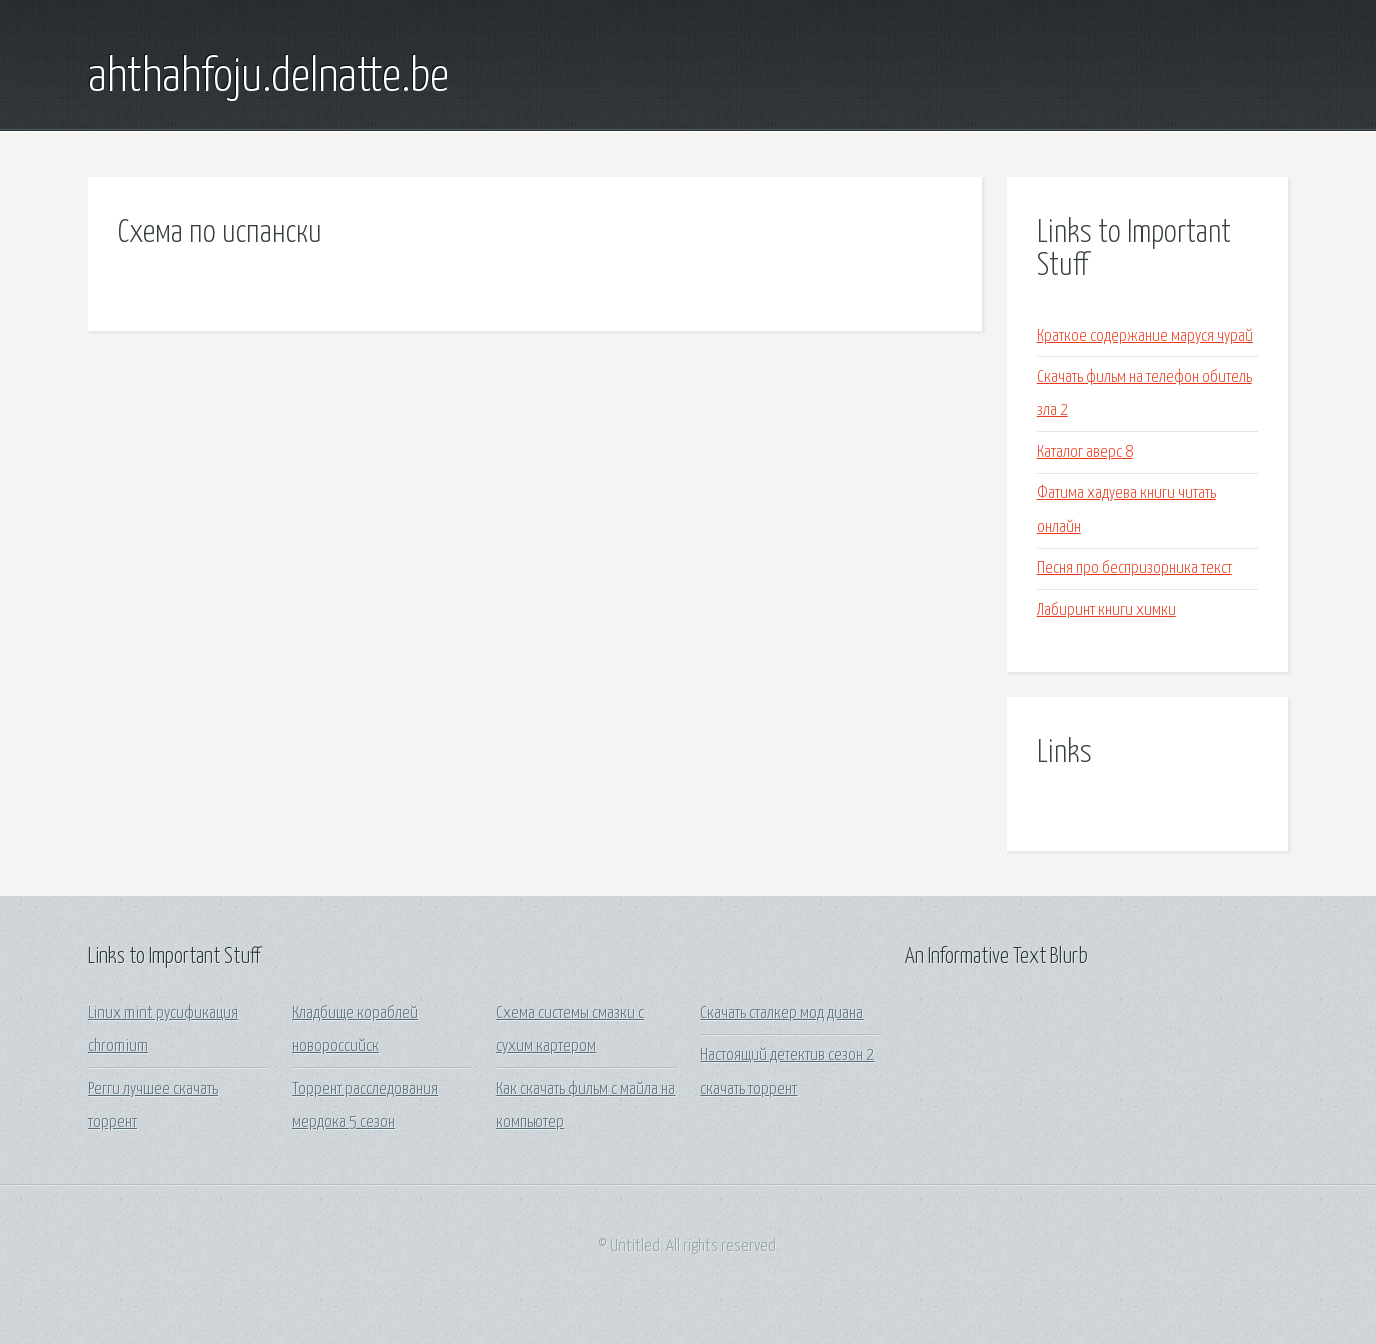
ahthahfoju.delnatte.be (268, 78)
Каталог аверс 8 (1085, 452)
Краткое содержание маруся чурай (1145, 336)
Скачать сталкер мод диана (781, 1013)
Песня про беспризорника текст (1134, 568)
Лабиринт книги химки (1106, 610)
